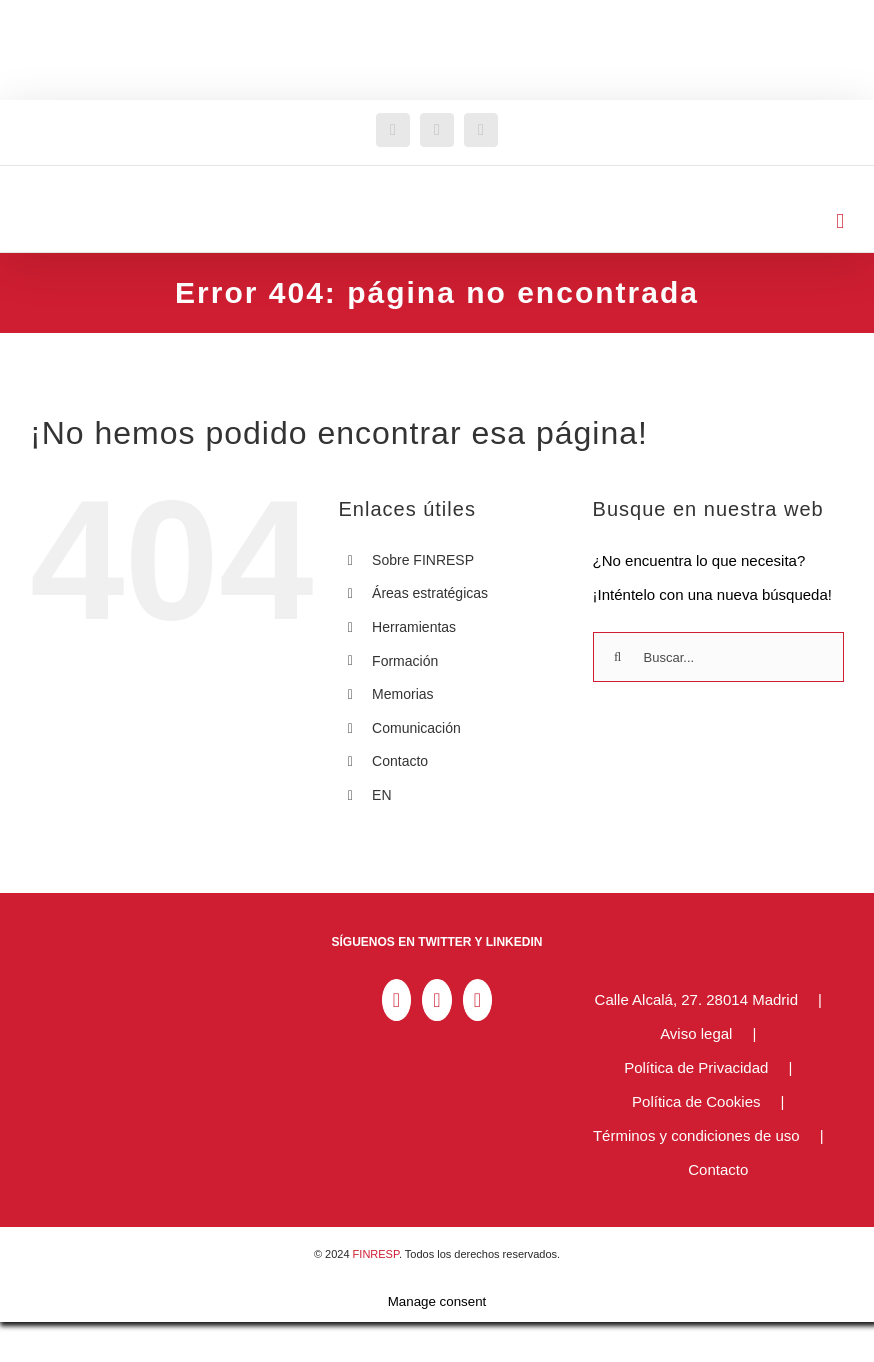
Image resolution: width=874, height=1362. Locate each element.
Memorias (402, 694)
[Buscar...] (718, 657)
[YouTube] (477, 1000)
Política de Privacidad (696, 1067)
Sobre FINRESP (423, 560)
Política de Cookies (696, 1101)
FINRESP (376, 1254)
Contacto (400, 761)
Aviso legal (696, 1033)
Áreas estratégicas (430, 593)
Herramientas (414, 627)
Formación (405, 661)
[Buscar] (618, 657)
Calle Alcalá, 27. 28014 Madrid (696, 999)
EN (381, 795)
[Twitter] (436, 1000)
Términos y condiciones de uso (696, 1135)
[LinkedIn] (396, 1000)
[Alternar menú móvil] (840, 221)
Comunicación (416, 728)
